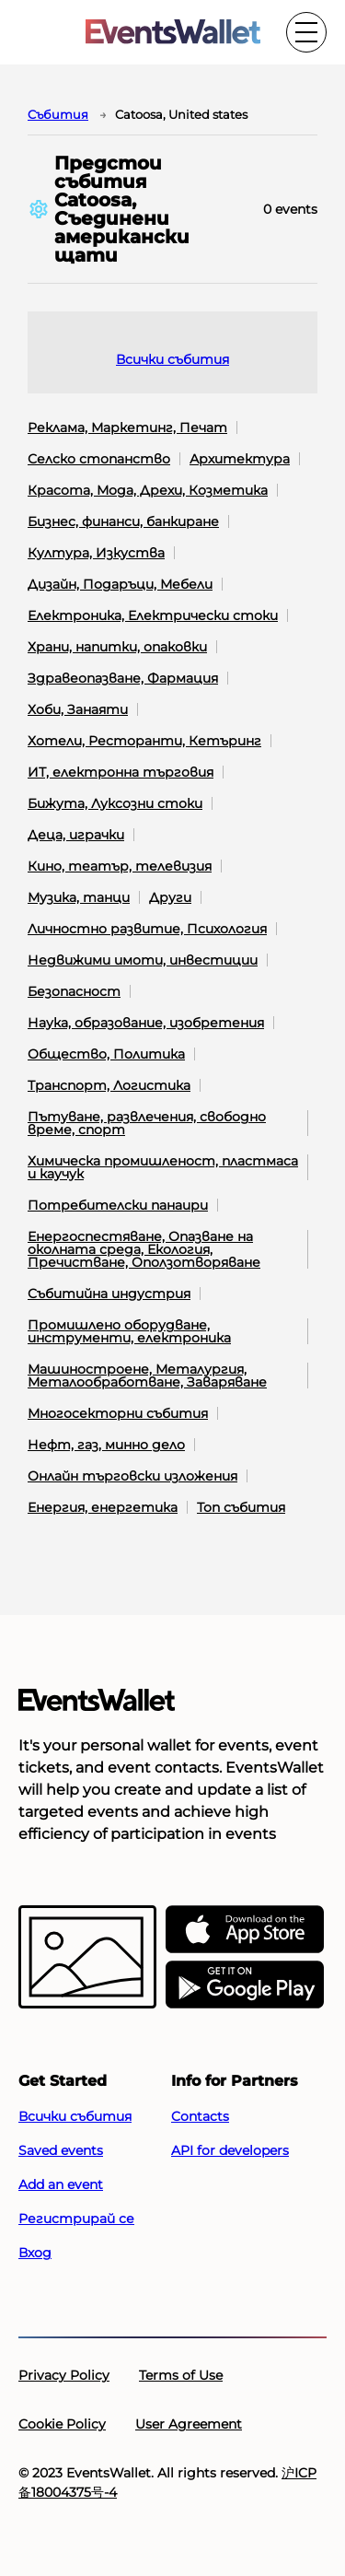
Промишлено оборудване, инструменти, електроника (129, 1331)
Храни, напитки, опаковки (117, 646)
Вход (35, 2252)
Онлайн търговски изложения (132, 1476)
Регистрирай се (76, 2218)
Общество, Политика (106, 1054)
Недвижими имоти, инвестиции (143, 960)
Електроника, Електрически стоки (153, 615)
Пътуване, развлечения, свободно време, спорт (147, 1123)
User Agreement (188, 2424)
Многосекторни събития (118, 1413)
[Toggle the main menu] (306, 32)
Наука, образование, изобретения (146, 1022)
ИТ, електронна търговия (120, 772)
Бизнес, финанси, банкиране (123, 521)
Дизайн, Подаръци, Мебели (120, 584)
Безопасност (74, 991)
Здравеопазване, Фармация (123, 678)
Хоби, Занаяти (78, 709)
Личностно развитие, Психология (147, 928)
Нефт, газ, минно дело (106, 1444)
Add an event (60, 2184)
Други (170, 897)
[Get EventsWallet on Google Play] (245, 1985)
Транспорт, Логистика (109, 1085)
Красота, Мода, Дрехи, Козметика (148, 490)
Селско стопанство (99, 459)
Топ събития (241, 1507)
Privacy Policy (63, 2375)
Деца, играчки (76, 834)
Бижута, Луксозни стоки (115, 803)
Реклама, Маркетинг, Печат (127, 427)
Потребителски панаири (118, 1205)
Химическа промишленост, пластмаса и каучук (163, 1167)
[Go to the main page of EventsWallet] (173, 32)
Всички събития (172, 359)
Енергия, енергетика (103, 1507)
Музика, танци (79, 897)
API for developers (230, 2150)
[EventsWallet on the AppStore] (245, 1930)
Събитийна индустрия (109, 1293)
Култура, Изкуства (96, 552)
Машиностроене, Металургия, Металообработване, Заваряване (147, 1375)
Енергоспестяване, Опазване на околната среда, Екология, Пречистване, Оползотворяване (144, 1249)
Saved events (60, 2150)
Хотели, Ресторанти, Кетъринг (144, 740)
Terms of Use (181, 2375)
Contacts (200, 2116)
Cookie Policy (62, 2424)
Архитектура (240, 459)
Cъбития (58, 114)
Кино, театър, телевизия (120, 866)
